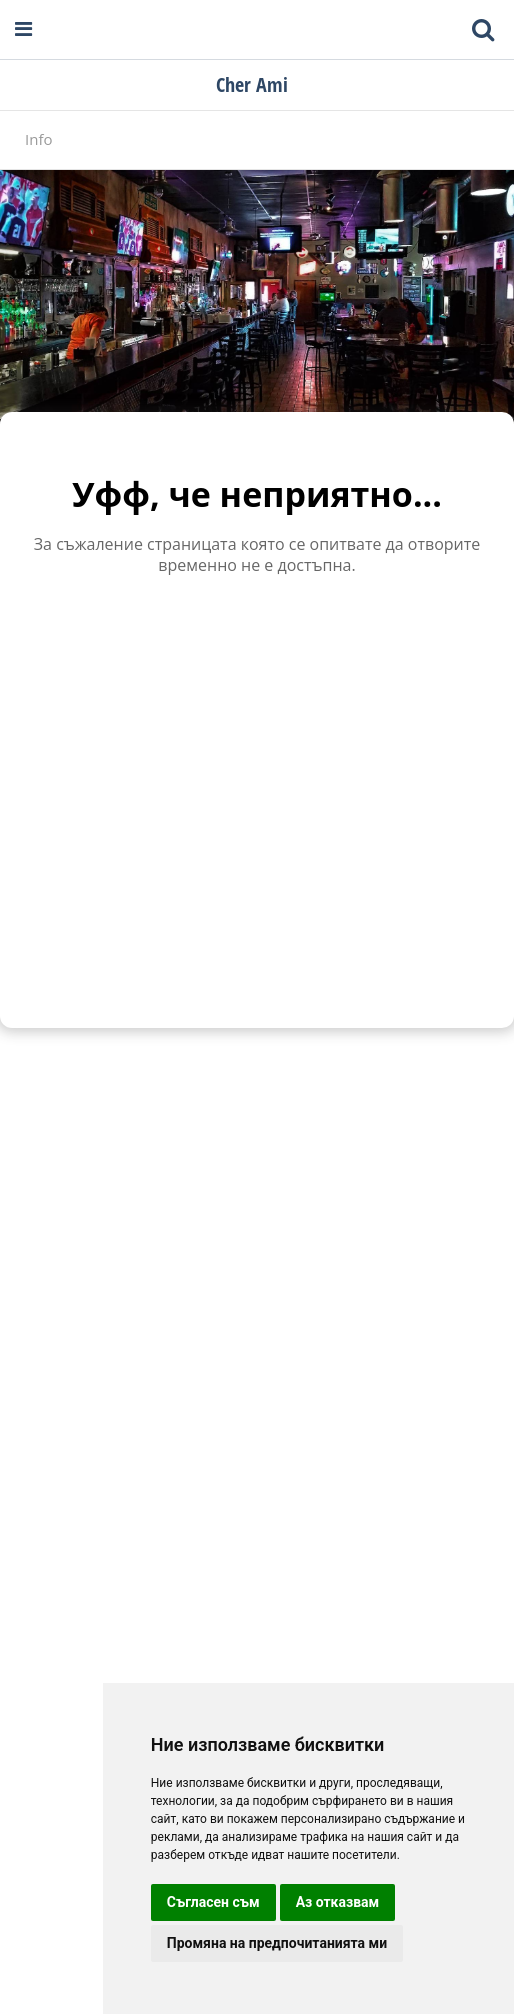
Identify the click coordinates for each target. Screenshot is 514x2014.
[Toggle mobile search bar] (483, 30)
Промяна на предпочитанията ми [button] (277, 1943)
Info (38, 139)
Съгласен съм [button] (213, 1902)
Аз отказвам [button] (338, 1902)
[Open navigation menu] (23, 29)
